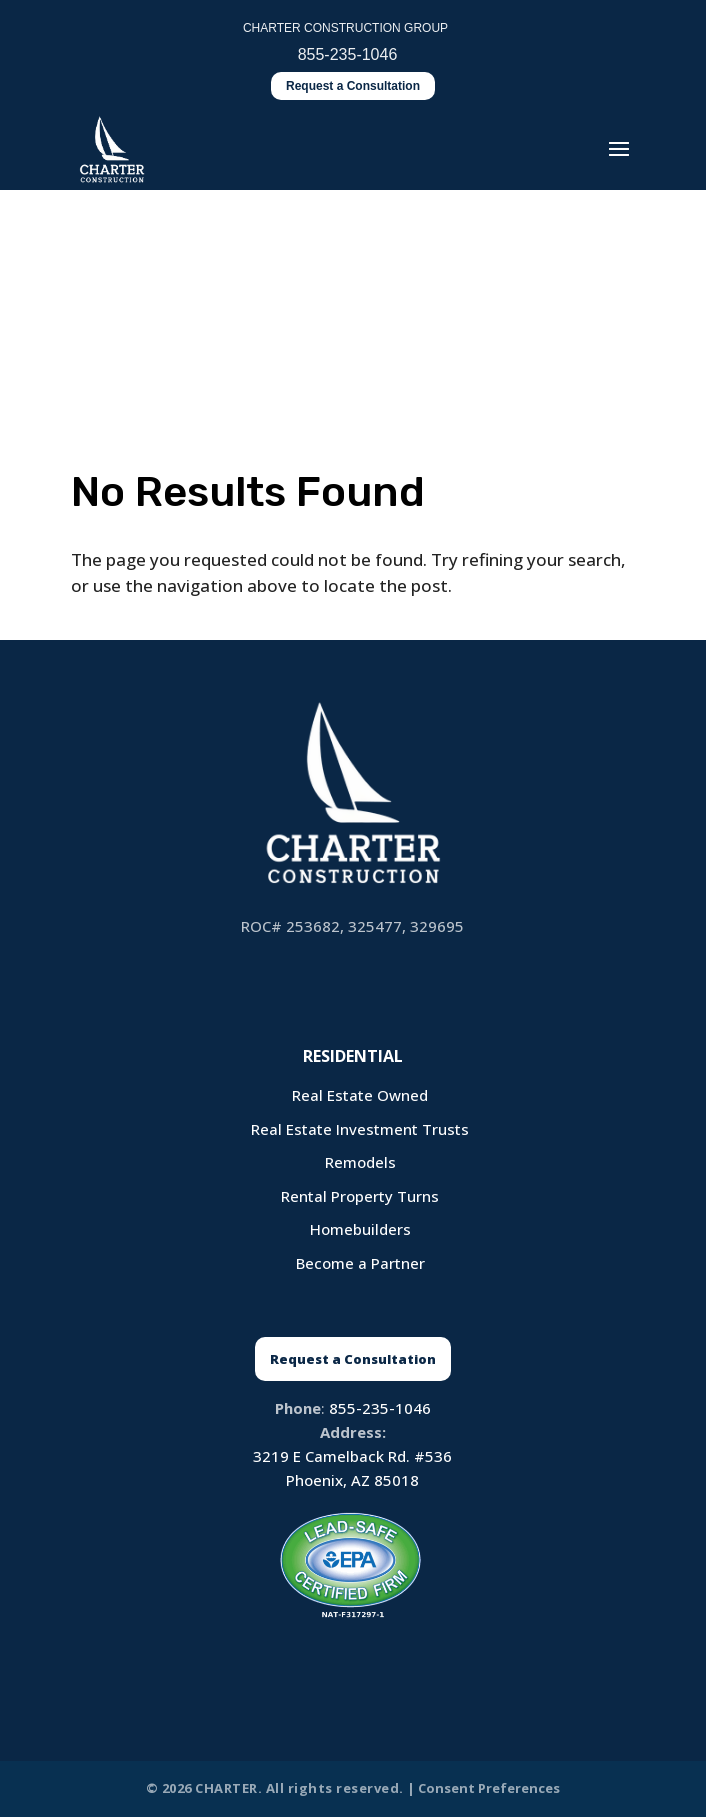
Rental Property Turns (360, 1196)
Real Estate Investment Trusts (360, 1129)
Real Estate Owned (360, 1095)
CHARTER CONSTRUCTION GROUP (345, 28)
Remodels (360, 1162)
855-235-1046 (380, 1408)
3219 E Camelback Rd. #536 (352, 1456)
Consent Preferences (489, 1788)
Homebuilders (360, 1229)
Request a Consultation (353, 86)
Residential (353, 1056)
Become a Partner (360, 1263)
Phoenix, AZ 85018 (352, 1480)
